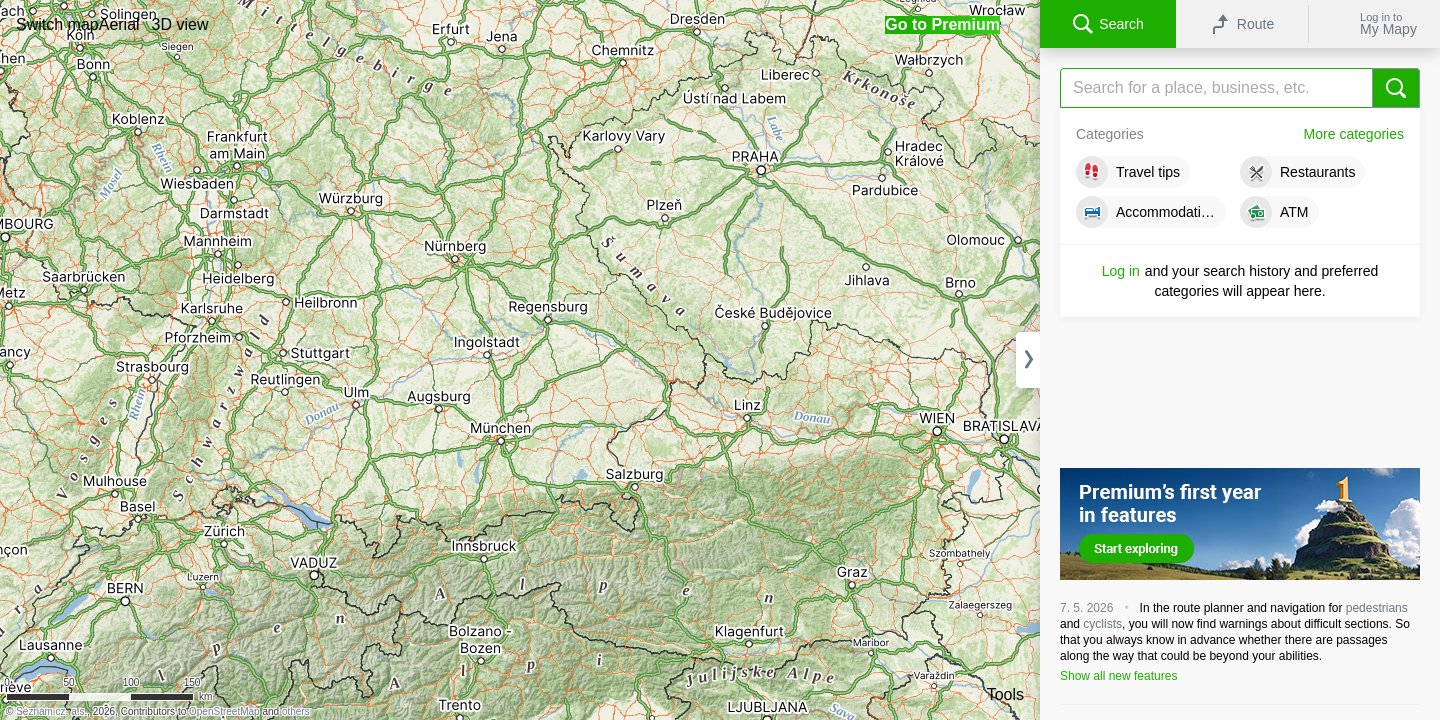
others (296, 711)
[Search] (1240, 88)
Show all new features (1118, 676)
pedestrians (1377, 608)
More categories (1354, 134)
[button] (57, 24)
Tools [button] (1005, 694)
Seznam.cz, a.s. (51, 711)
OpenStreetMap (224, 711)
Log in (1121, 271)
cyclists (1102, 624)
